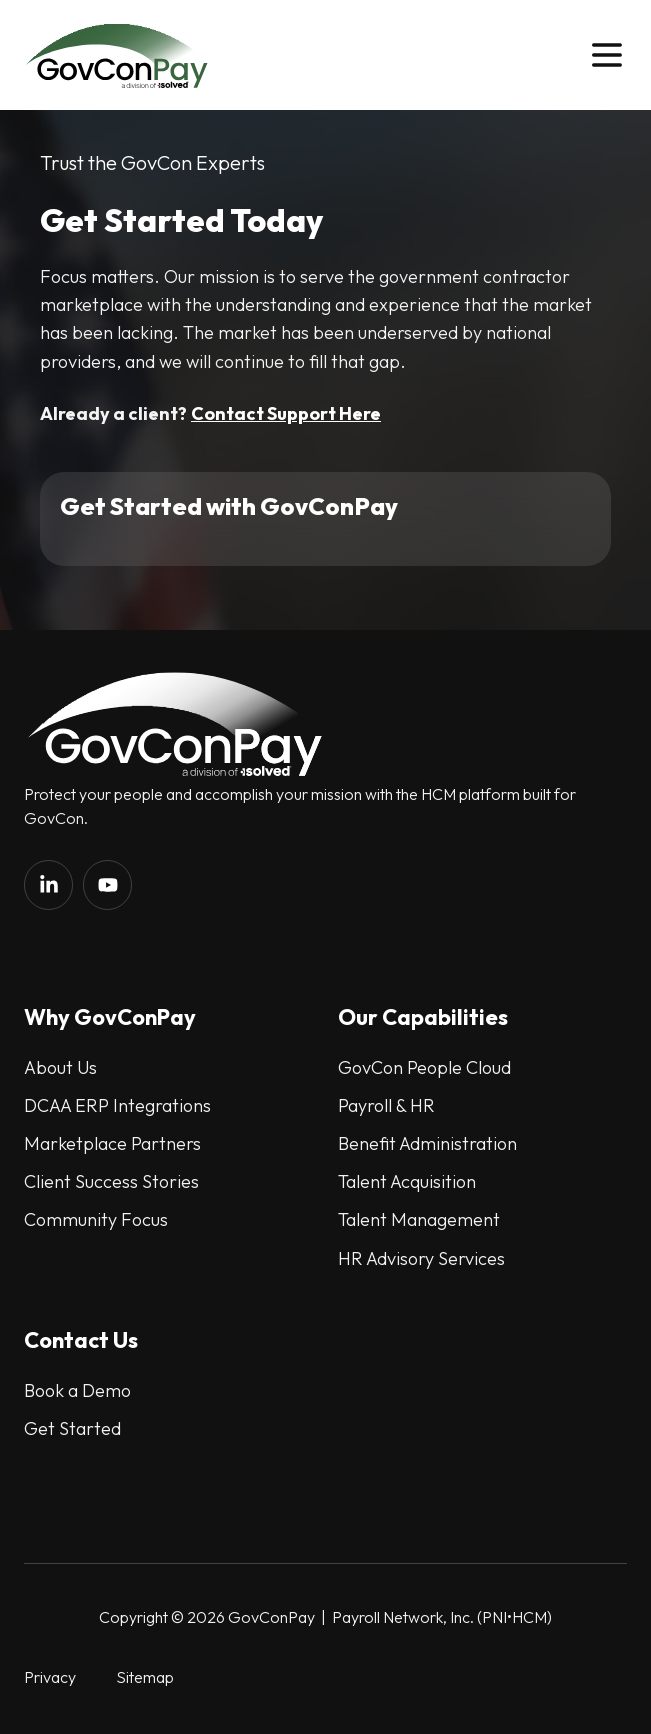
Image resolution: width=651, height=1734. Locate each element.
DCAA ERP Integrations (117, 1105)
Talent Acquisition (407, 1181)
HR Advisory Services (421, 1258)
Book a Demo (77, 1390)
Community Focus (96, 1219)
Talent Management (419, 1219)
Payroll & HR (386, 1105)
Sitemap (145, 1677)
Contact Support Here (286, 413)
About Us (60, 1067)
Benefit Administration (427, 1143)
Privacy (50, 1677)
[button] (607, 55)
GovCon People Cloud (424, 1067)
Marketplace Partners (112, 1143)
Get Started (72, 1428)
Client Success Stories (111, 1181)
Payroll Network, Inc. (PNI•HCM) (440, 1617)
